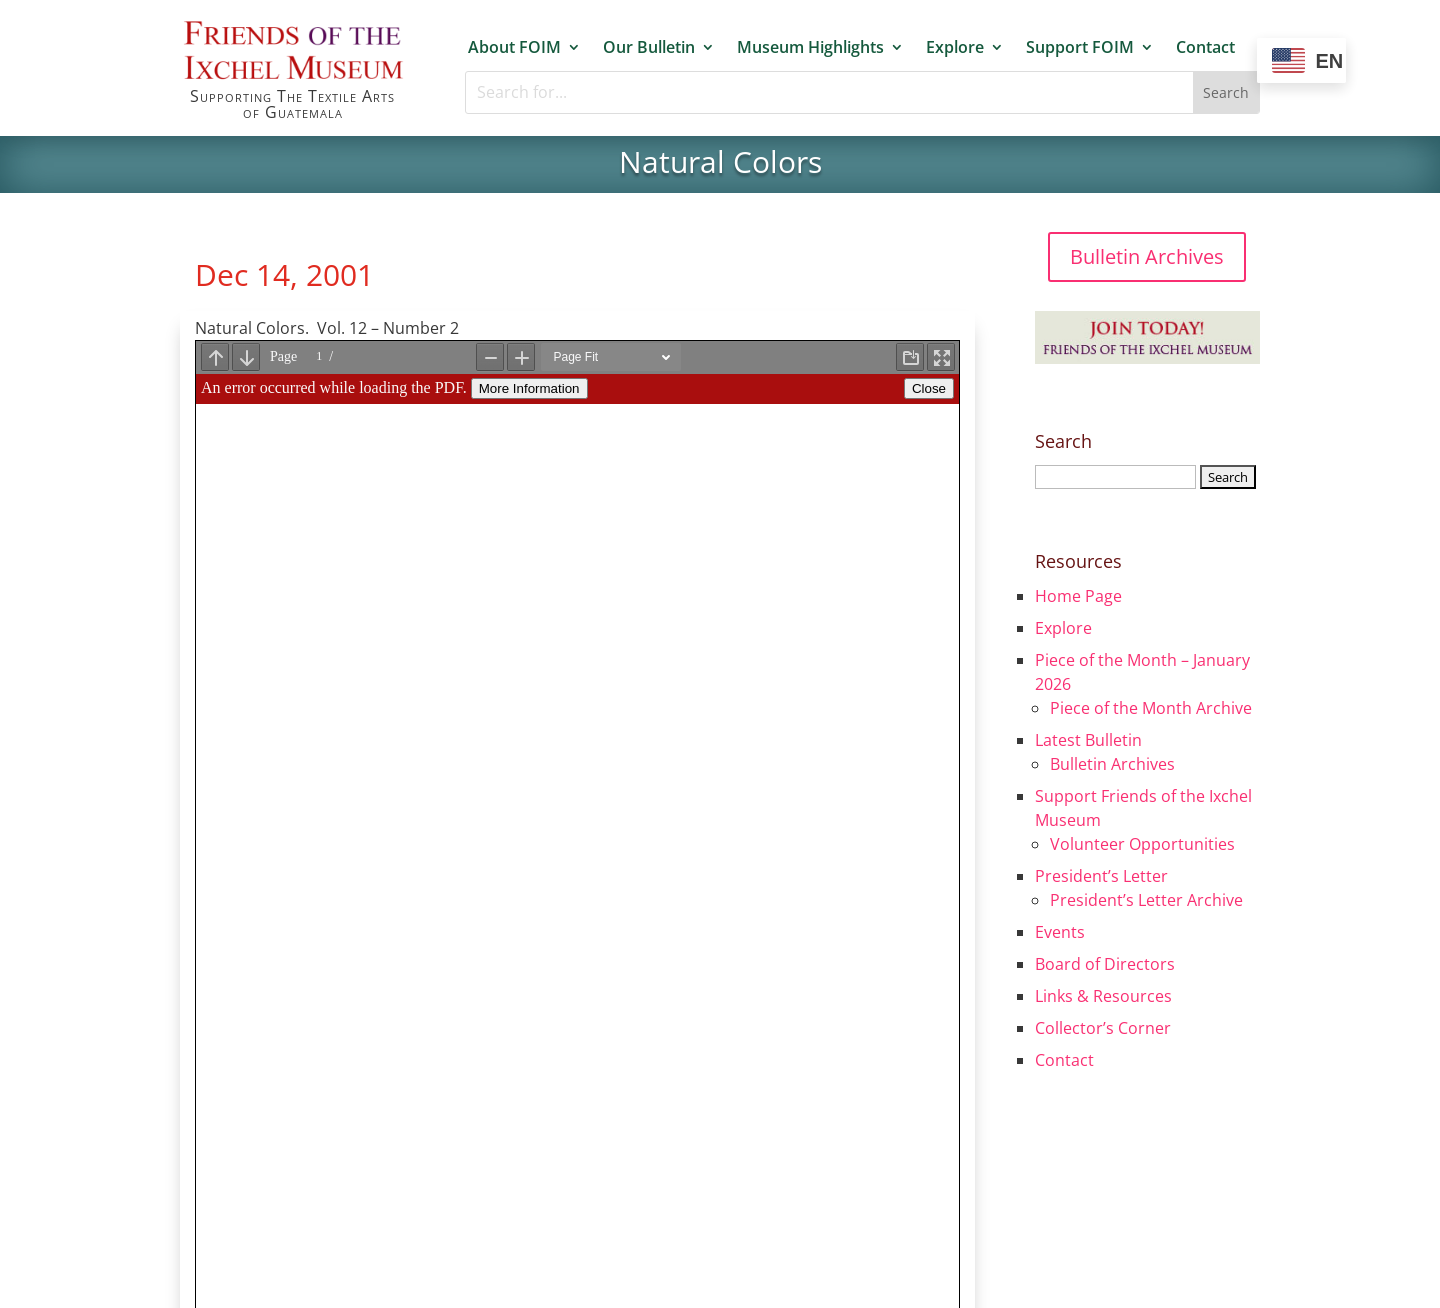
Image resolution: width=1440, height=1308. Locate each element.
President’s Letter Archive (1146, 900)
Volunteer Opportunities (1142, 844)
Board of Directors (1105, 964)
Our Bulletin (649, 48)
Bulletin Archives (1147, 256)
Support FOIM (1080, 48)
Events (1060, 932)
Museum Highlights (810, 48)
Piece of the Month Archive (1151, 708)
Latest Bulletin (1088, 740)
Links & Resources (1103, 996)
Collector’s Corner (1103, 1028)
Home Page (1078, 596)
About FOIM (514, 48)
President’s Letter (1101, 876)
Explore (955, 48)
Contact (1205, 48)
